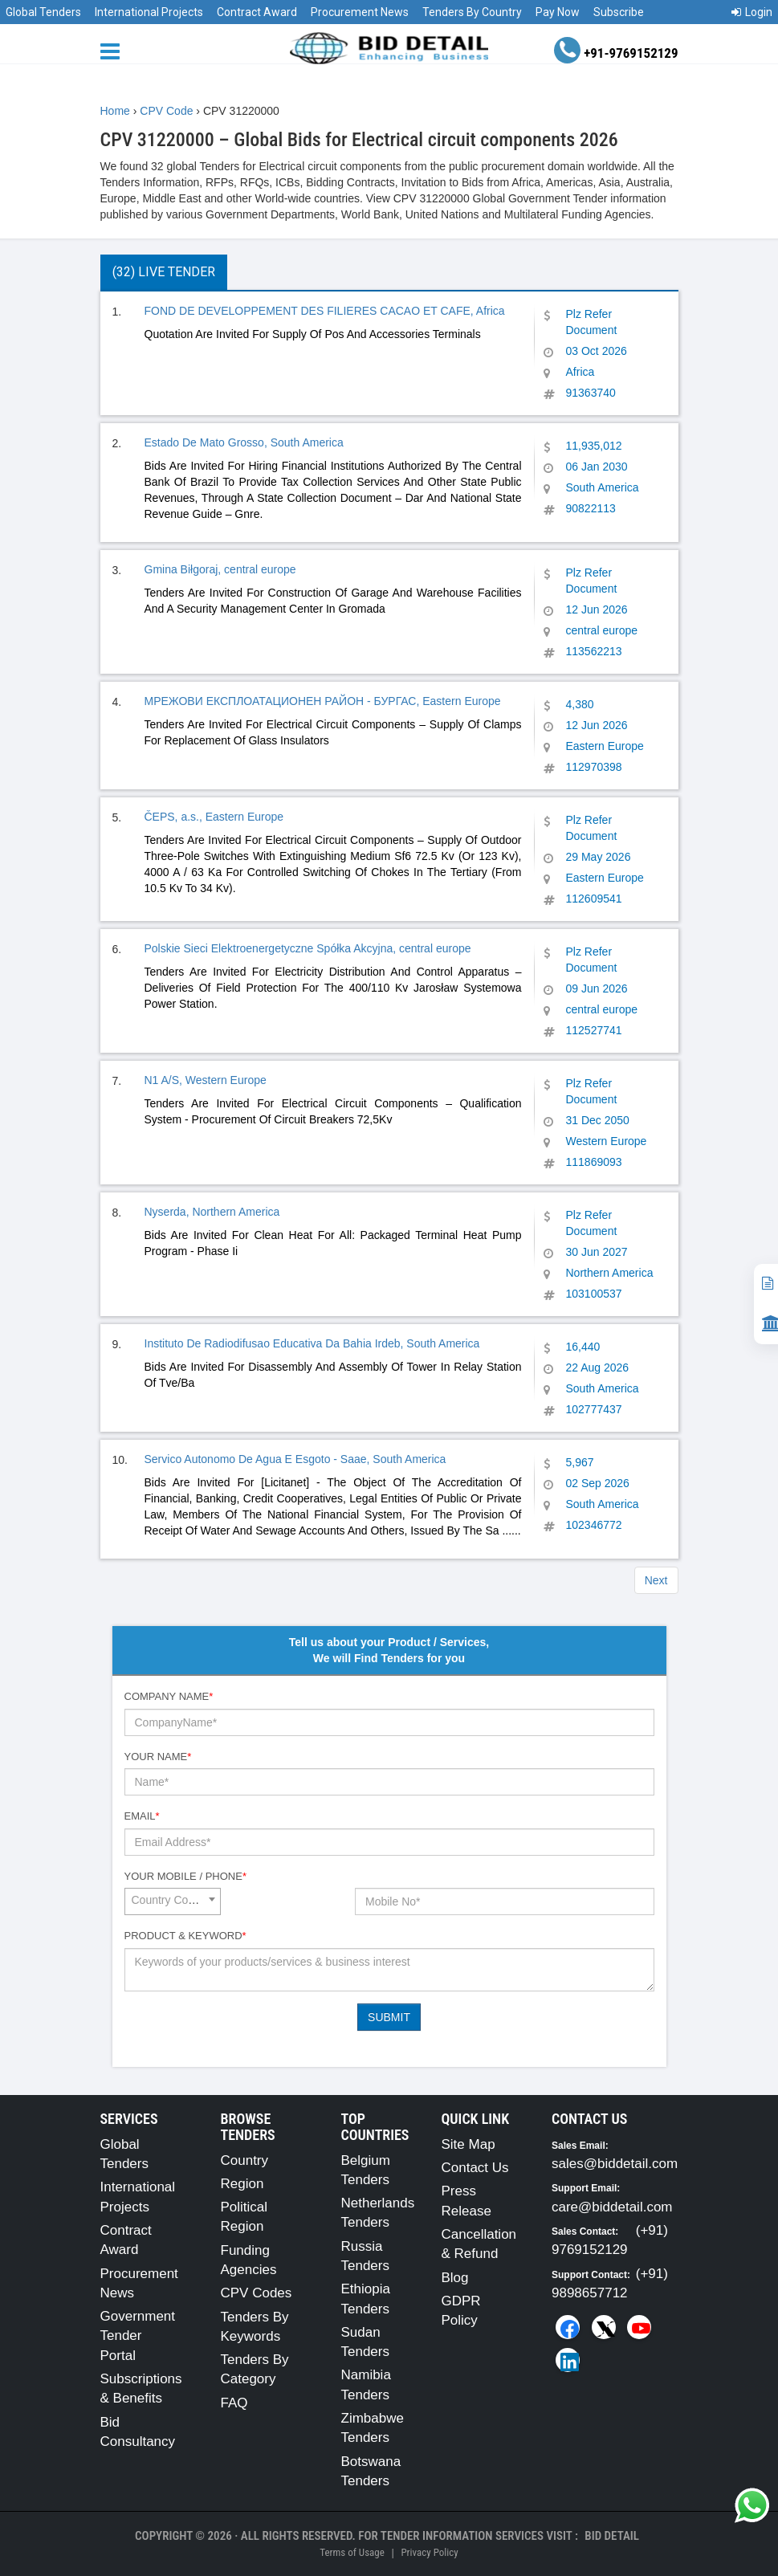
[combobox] (172, 1901)
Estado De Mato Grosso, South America (244, 442)
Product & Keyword (185, 1936)
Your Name (158, 1757)
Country (245, 2160)
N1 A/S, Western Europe (206, 1080)
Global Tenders (43, 12)
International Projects (149, 12)
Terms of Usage (352, 2552)
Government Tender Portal (138, 2336)
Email (142, 1816)
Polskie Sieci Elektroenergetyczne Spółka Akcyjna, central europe (308, 948)
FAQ (234, 2403)
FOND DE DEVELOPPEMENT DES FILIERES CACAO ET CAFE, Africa (325, 310)
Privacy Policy (429, 2552)
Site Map (468, 2144)
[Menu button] (114, 50)
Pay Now (558, 12)
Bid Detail (612, 2536)
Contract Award (257, 12)
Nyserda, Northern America (212, 1211)
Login (751, 12)
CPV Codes (256, 2293)
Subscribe (618, 12)
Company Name (169, 1696)
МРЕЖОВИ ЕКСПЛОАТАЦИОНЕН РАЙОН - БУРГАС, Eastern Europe (323, 701)
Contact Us (475, 2167)
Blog (455, 2277)
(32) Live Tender (163, 271)
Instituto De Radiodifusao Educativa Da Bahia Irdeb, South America (312, 1343)
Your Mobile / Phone (185, 1876)
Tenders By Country (472, 12)
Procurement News (360, 12)
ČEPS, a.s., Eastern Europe (214, 816)
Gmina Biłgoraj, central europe (220, 569)
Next (656, 1580)
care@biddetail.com (612, 2207)
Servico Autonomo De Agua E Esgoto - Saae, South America (295, 1459)
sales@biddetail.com (615, 2163)
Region (242, 2183)
